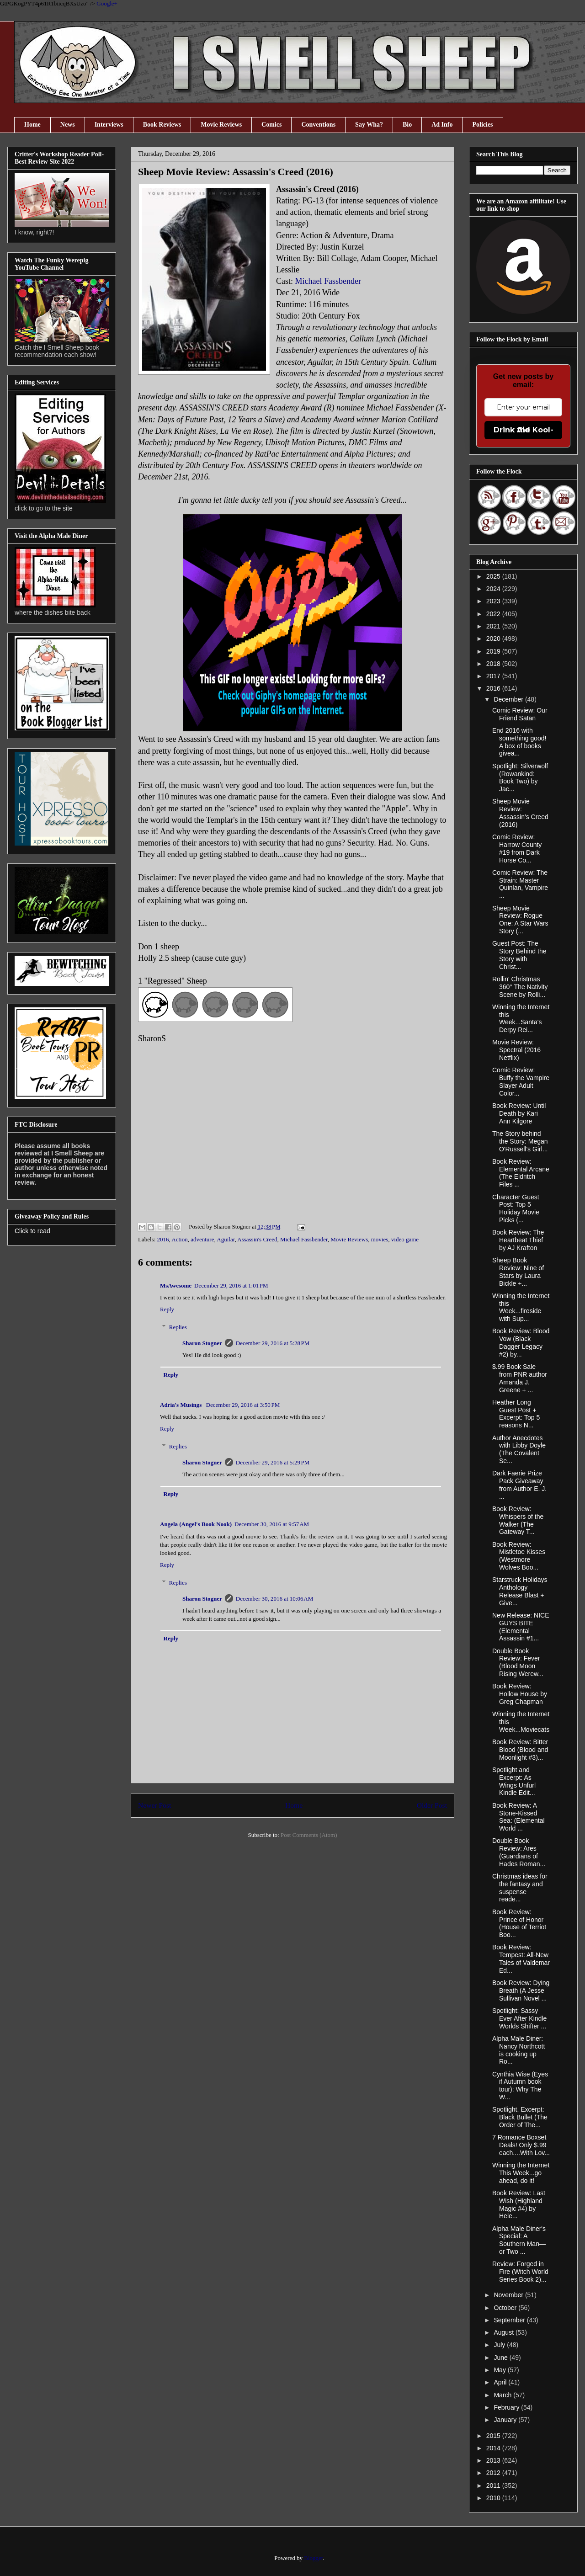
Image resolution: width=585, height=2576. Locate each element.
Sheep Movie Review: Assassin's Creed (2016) (520, 813)
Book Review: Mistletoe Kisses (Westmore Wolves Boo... (518, 1556)
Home (32, 124)
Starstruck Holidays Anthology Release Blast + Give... (520, 1591)
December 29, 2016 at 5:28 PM (273, 1343)
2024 (494, 588)
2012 (494, 2472)
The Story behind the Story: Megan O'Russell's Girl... (520, 1141)
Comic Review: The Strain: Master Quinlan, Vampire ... (520, 884)
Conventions (318, 124)
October (506, 2307)
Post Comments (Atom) (309, 1834)
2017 (494, 676)
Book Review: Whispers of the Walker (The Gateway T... (517, 1520)
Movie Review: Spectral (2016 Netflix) (516, 1049)
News (67, 124)
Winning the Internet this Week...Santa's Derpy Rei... (520, 1018)
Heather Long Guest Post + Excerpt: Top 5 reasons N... (516, 1414)
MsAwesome (175, 1285)
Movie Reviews (221, 124)
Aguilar (225, 1239)
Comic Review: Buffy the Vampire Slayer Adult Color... (520, 1081)
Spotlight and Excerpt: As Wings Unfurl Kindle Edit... (514, 1781)
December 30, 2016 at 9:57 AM (271, 1524)
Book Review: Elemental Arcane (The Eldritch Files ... (520, 1173)
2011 (494, 2485)
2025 (494, 576)
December (509, 699)
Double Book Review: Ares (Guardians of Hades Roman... (518, 1852)
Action (179, 1239)
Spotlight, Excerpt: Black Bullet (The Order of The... (520, 2117)
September (510, 2320)
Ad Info (441, 124)
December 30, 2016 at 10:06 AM (275, 1598)
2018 (494, 663)
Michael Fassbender (328, 281)
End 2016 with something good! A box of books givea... (519, 742)
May (500, 2370)
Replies (178, 1326)
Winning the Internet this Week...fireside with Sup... (520, 1307)
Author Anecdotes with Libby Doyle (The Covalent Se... (519, 1449)
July (500, 2344)
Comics (271, 124)
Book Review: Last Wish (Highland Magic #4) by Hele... (518, 2204)
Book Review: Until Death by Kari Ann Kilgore (519, 1113)
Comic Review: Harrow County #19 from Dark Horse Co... (517, 848)
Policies (482, 124)
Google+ (106, 3)
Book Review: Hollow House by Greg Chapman (519, 1693)
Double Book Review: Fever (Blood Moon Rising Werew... (517, 1662)
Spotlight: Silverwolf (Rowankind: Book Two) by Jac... (520, 777)
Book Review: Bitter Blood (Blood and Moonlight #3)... (520, 1749)
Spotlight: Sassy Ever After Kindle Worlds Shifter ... (519, 2018)
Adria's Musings (181, 1404)
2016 (163, 1239)
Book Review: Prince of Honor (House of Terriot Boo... (519, 1923)
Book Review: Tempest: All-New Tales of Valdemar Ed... (521, 1958)
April (501, 2382)
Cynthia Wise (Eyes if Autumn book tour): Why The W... (520, 2085)
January (506, 2419)
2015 (494, 2435)
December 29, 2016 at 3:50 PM (243, 1404)
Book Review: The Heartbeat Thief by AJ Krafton (518, 1240)
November (509, 2295)
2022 (494, 613)
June (501, 2357)
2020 (494, 638)
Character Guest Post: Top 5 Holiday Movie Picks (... (515, 1208)
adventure (202, 1239)
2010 (494, 2497)
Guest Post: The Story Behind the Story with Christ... (519, 955)
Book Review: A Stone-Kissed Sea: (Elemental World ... (518, 1817)
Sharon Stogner (202, 1343)
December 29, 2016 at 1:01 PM (231, 1285)
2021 (494, 626)
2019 (494, 651)
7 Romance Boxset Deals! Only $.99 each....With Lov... (521, 2145)
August (504, 2332)
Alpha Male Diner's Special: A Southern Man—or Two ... (519, 2240)
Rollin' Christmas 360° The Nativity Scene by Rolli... (520, 986)
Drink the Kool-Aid (523, 430)
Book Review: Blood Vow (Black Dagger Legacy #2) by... (520, 1342)
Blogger (313, 2558)
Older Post (432, 1805)
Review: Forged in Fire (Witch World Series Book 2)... (520, 2271)
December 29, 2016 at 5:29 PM (273, 1462)
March (503, 2395)
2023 (494, 601)
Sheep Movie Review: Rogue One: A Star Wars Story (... (520, 920)
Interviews (109, 124)
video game (405, 1239)
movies (379, 1239)
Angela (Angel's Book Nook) (196, 1524)
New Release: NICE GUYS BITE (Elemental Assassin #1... (520, 1627)
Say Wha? (369, 124)
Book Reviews (162, 124)
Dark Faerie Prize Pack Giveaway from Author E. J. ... (519, 1484)
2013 (494, 2460)
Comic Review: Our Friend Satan (520, 714)
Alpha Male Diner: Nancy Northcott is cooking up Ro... (518, 2050)
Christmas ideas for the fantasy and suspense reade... (520, 1888)
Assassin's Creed (257, 1239)
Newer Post (154, 1805)
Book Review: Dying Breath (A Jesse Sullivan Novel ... (520, 1990)
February (507, 2407)
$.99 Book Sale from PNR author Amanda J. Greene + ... (519, 1378)
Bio (407, 124)
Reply (167, 1309)
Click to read (32, 1231)
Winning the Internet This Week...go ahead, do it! (520, 2172)
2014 (494, 2448)
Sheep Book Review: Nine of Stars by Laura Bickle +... (518, 1271)
